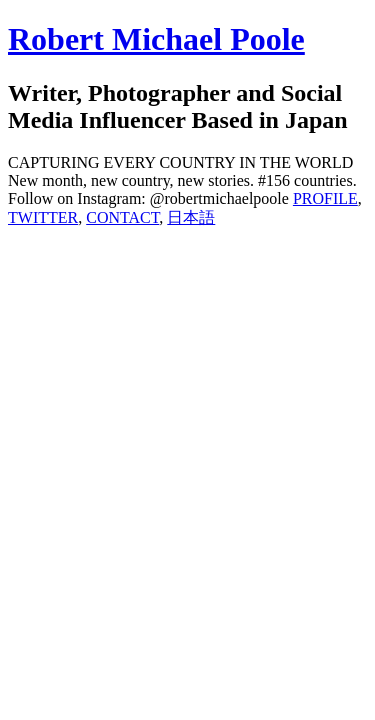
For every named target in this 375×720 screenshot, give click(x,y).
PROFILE (325, 198)
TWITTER (43, 217)
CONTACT (122, 217)
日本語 (191, 217)
